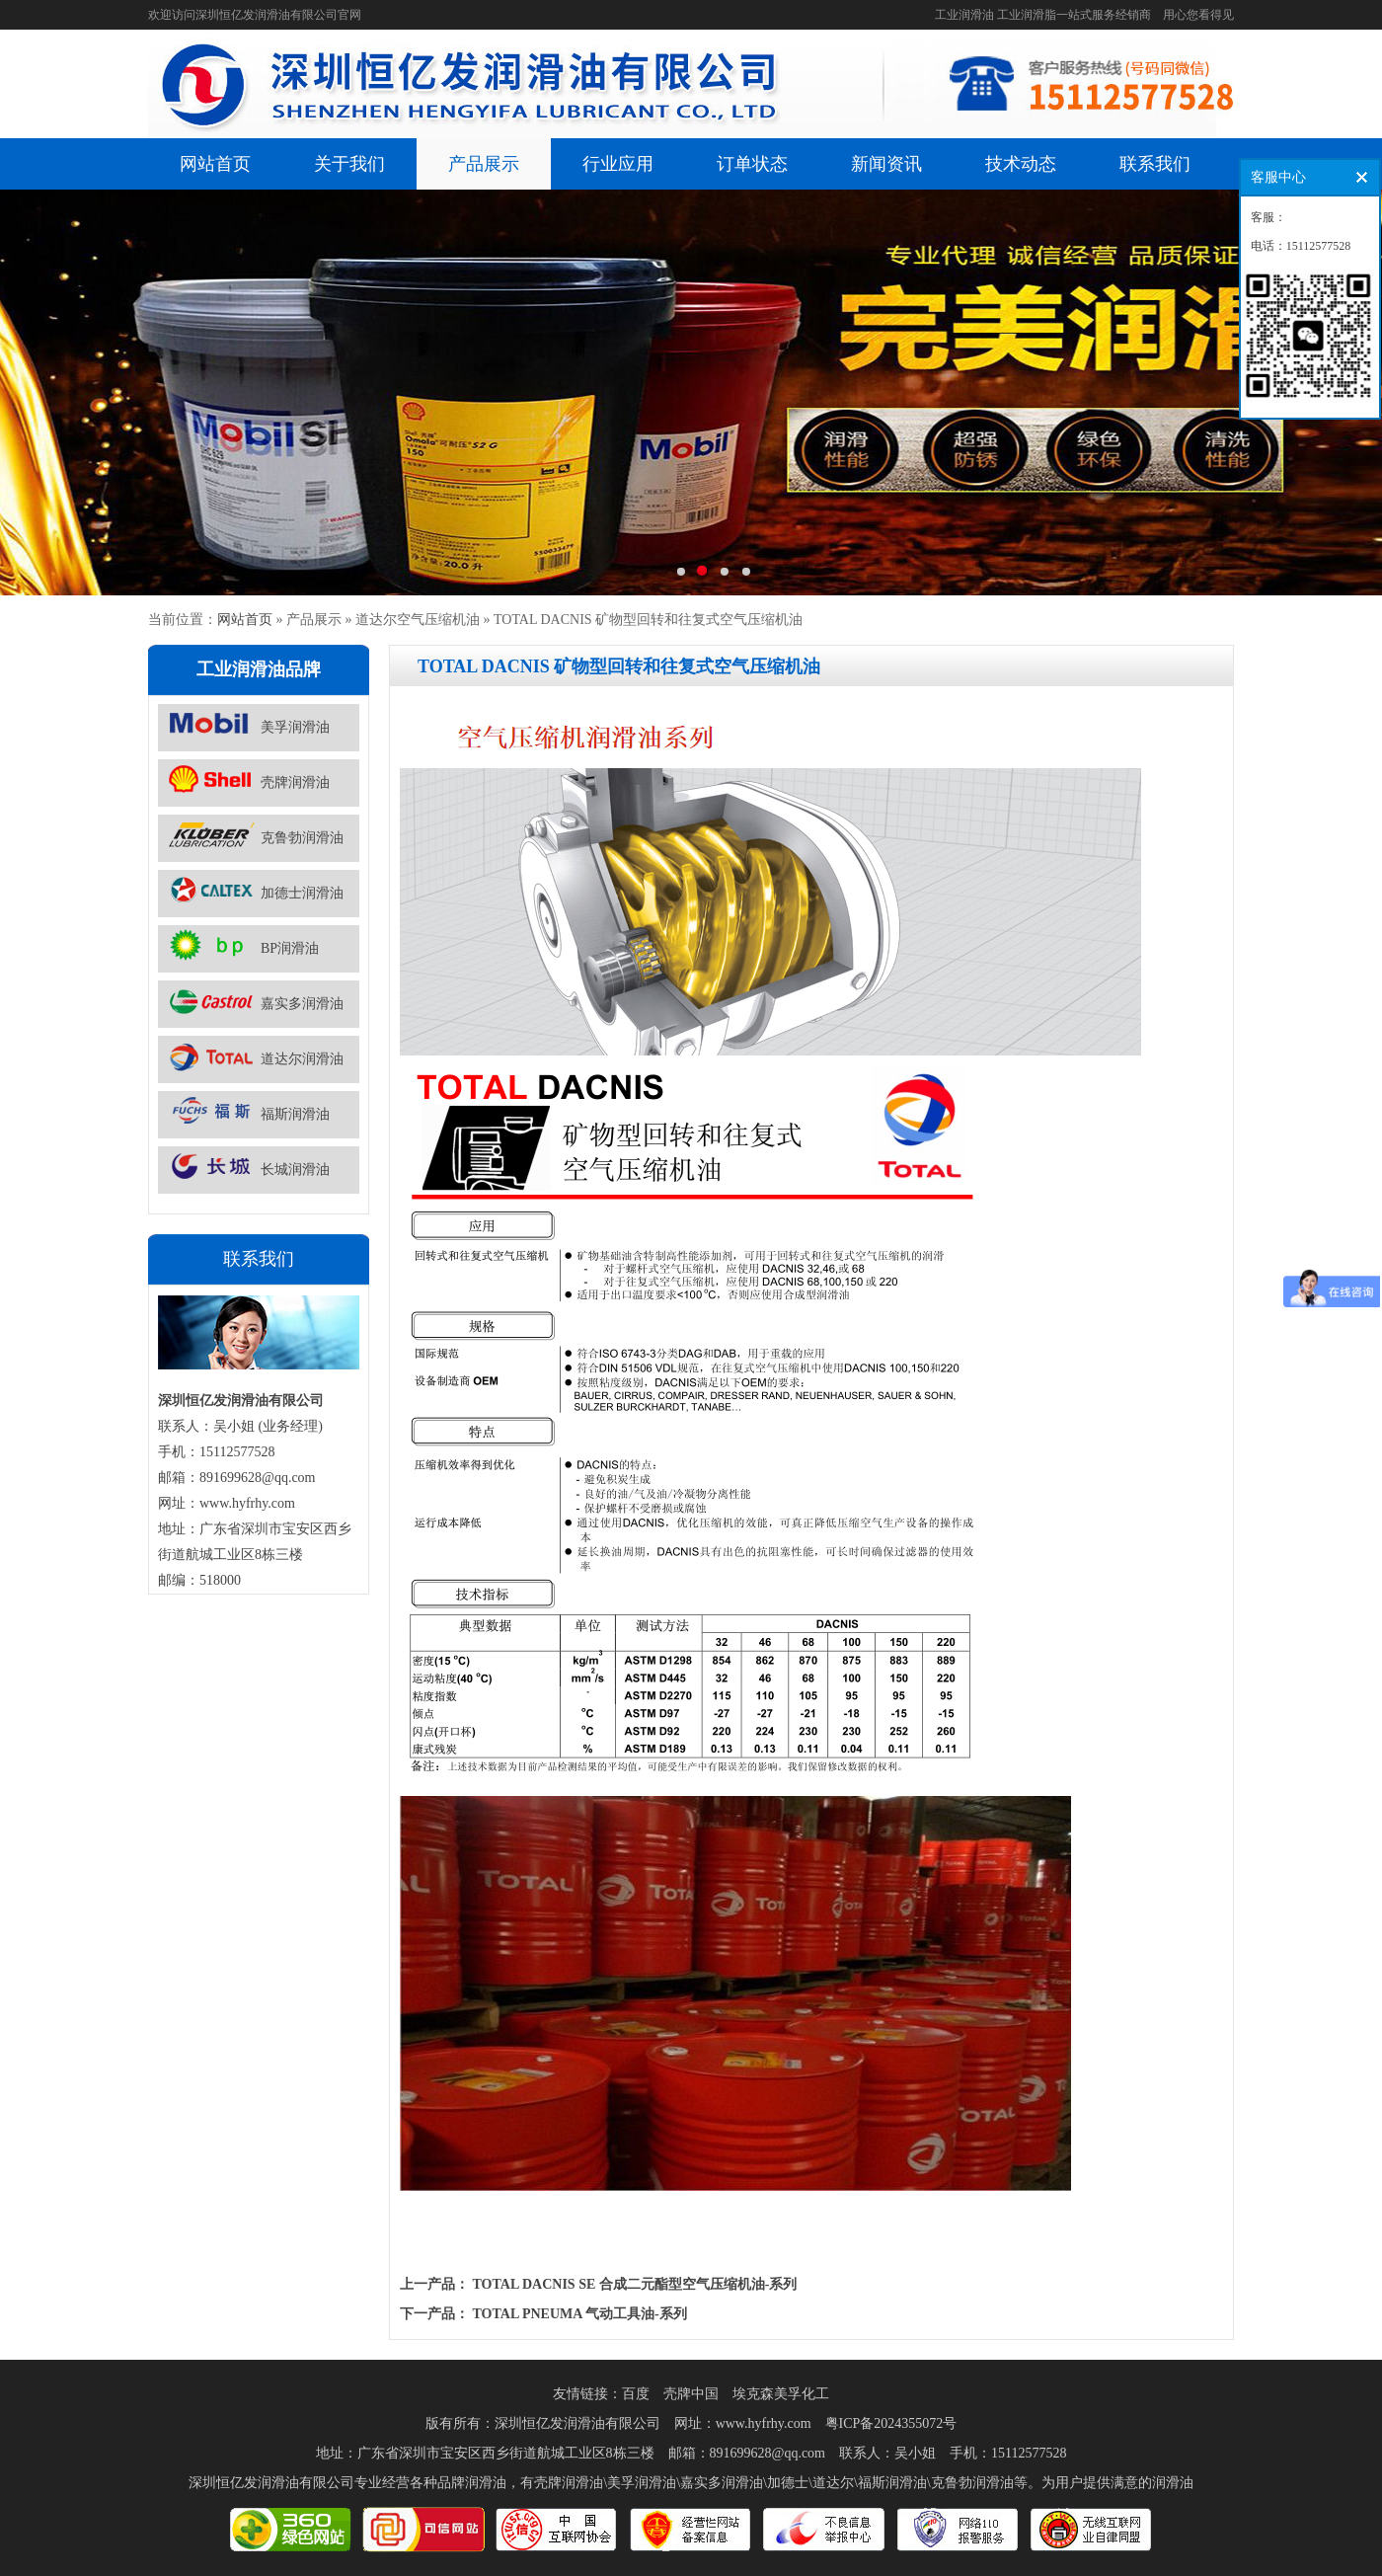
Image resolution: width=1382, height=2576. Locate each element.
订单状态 (752, 164)
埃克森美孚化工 (780, 2393)
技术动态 (1020, 164)
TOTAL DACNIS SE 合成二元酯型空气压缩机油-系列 (635, 2284)
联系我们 (1154, 164)
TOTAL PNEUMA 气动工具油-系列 (580, 2313)
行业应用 (617, 164)
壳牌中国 (691, 2393)
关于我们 (349, 164)
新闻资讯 (886, 164)
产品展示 (483, 164)
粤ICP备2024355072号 (891, 2423)
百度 (636, 2393)
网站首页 (215, 164)
